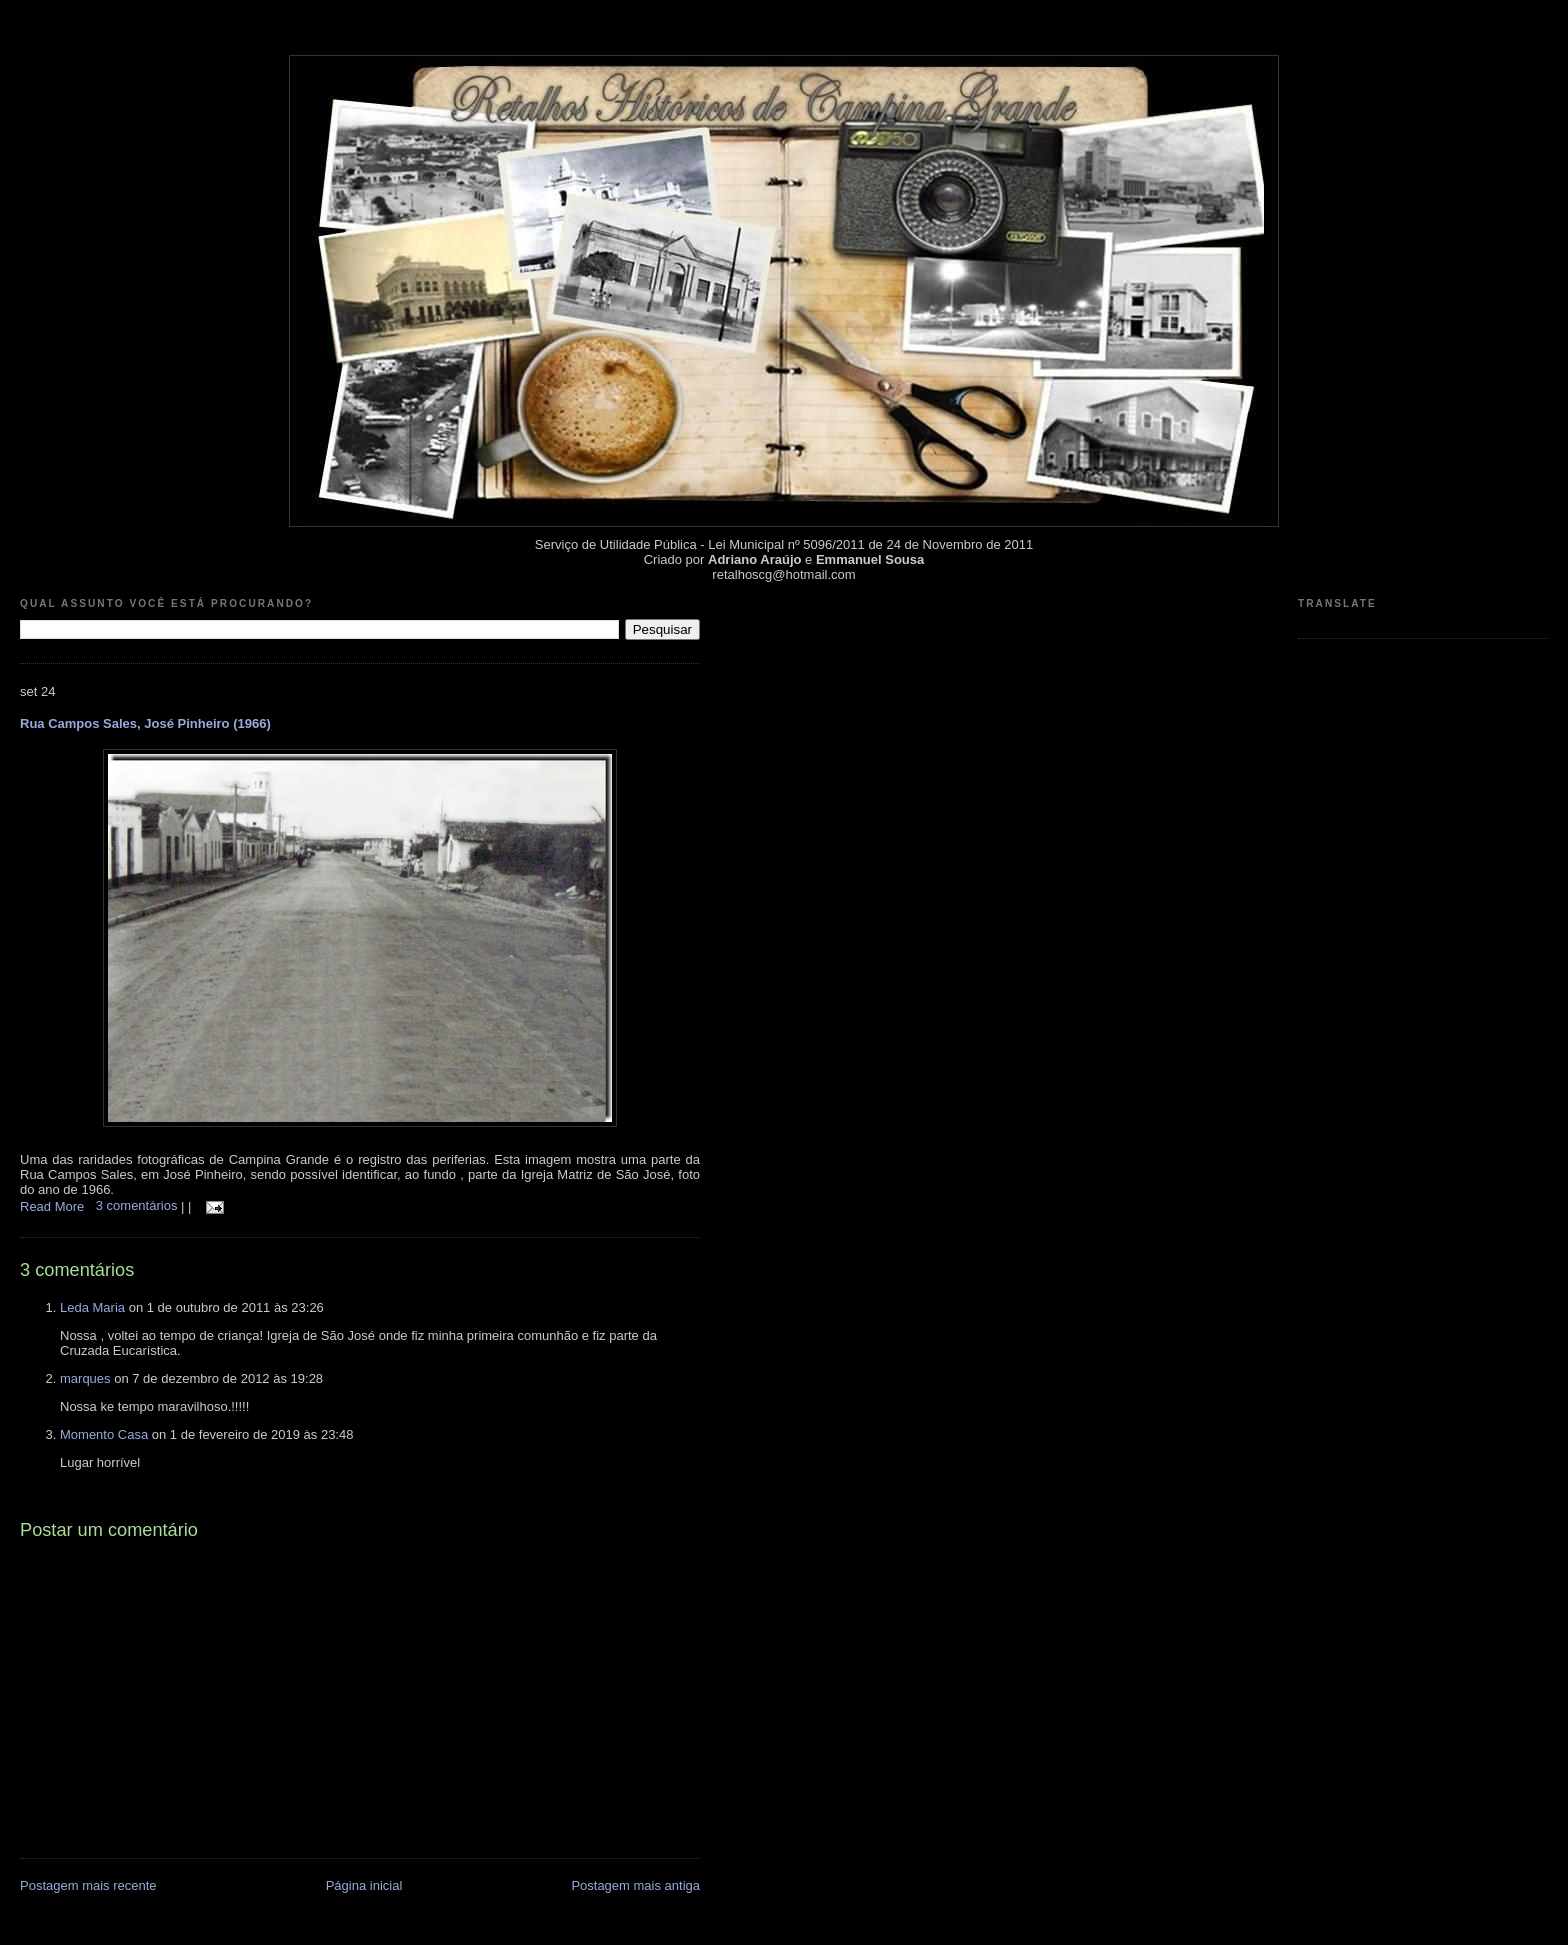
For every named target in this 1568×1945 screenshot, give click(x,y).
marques (85, 1378)
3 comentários (138, 1205)
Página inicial (364, 1885)
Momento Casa (104, 1434)
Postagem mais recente (88, 1885)
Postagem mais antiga (635, 1885)
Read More (52, 1205)
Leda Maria (92, 1307)
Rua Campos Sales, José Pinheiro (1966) (145, 723)
